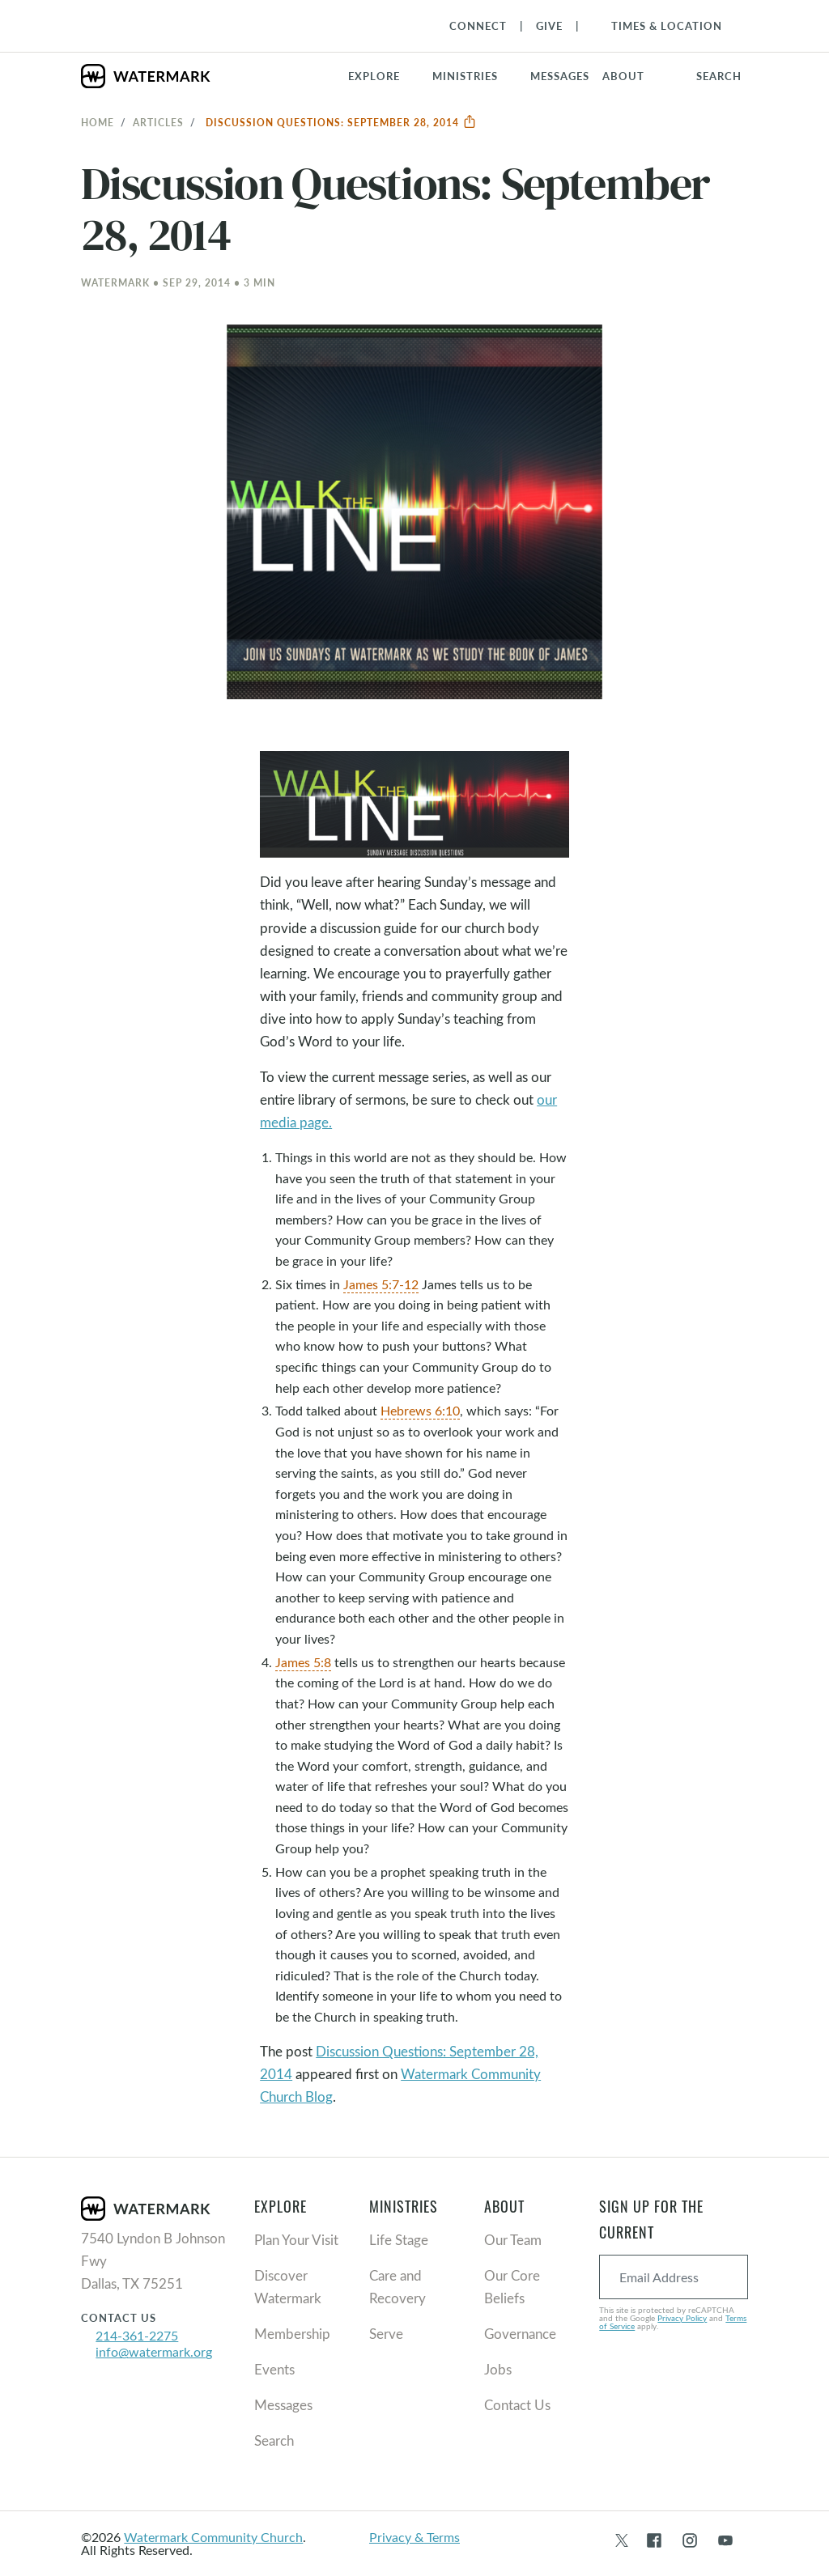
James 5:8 (303, 1661)
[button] (475, 76)
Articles (158, 122)
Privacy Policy (682, 2317)
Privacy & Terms (414, 2536)
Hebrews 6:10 (420, 1410)
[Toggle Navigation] (658, 25)
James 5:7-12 (381, 1283)
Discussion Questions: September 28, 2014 (341, 122)
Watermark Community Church (213, 2536)
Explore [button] (374, 76)
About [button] (623, 76)
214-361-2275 (137, 2335)
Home (97, 122)
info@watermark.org (154, 2351)
